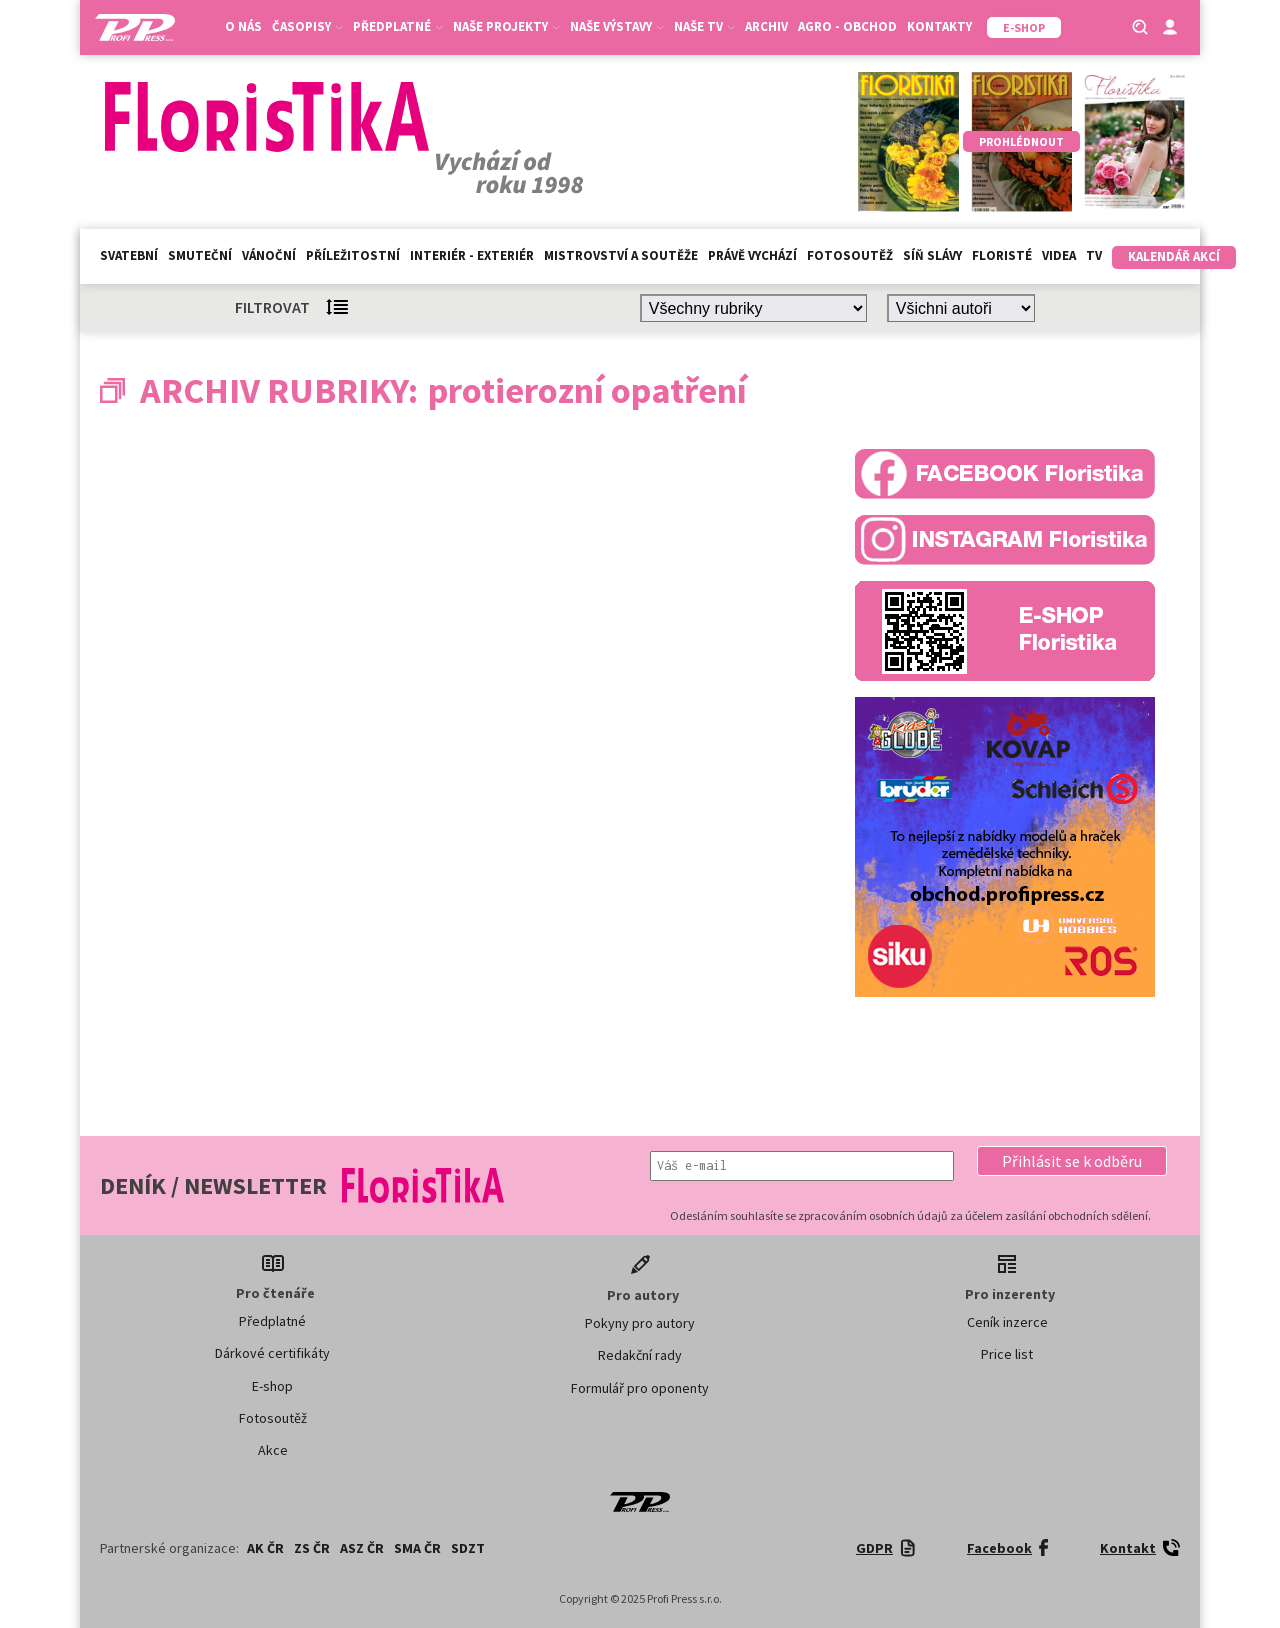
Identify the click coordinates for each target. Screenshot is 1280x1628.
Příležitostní (353, 255)
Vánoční (269, 255)
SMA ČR (417, 1548)
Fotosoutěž (850, 255)
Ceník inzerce (1007, 1322)
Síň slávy (932, 255)
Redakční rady (640, 1355)
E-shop (272, 1386)
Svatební (129, 255)
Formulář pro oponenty (640, 1388)
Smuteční (200, 255)
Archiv (766, 26)
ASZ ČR (362, 1548)
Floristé (1002, 255)
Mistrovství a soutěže (621, 255)
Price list (1007, 1354)
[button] (1072, 1161)
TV (1094, 255)
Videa (1059, 255)
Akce (273, 1450)
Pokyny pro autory (640, 1323)
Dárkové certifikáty (272, 1353)
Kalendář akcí (1174, 256)
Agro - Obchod (847, 26)
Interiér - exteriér (472, 255)
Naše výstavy (617, 26)
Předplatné (398, 26)
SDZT (468, 1548)
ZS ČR (312, 1548)
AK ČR (265, 1548)
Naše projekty (506, 26)
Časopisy (307, 26)
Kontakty (939, 26)
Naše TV (704, 26)
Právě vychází (752, 255)
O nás (243, 26)
